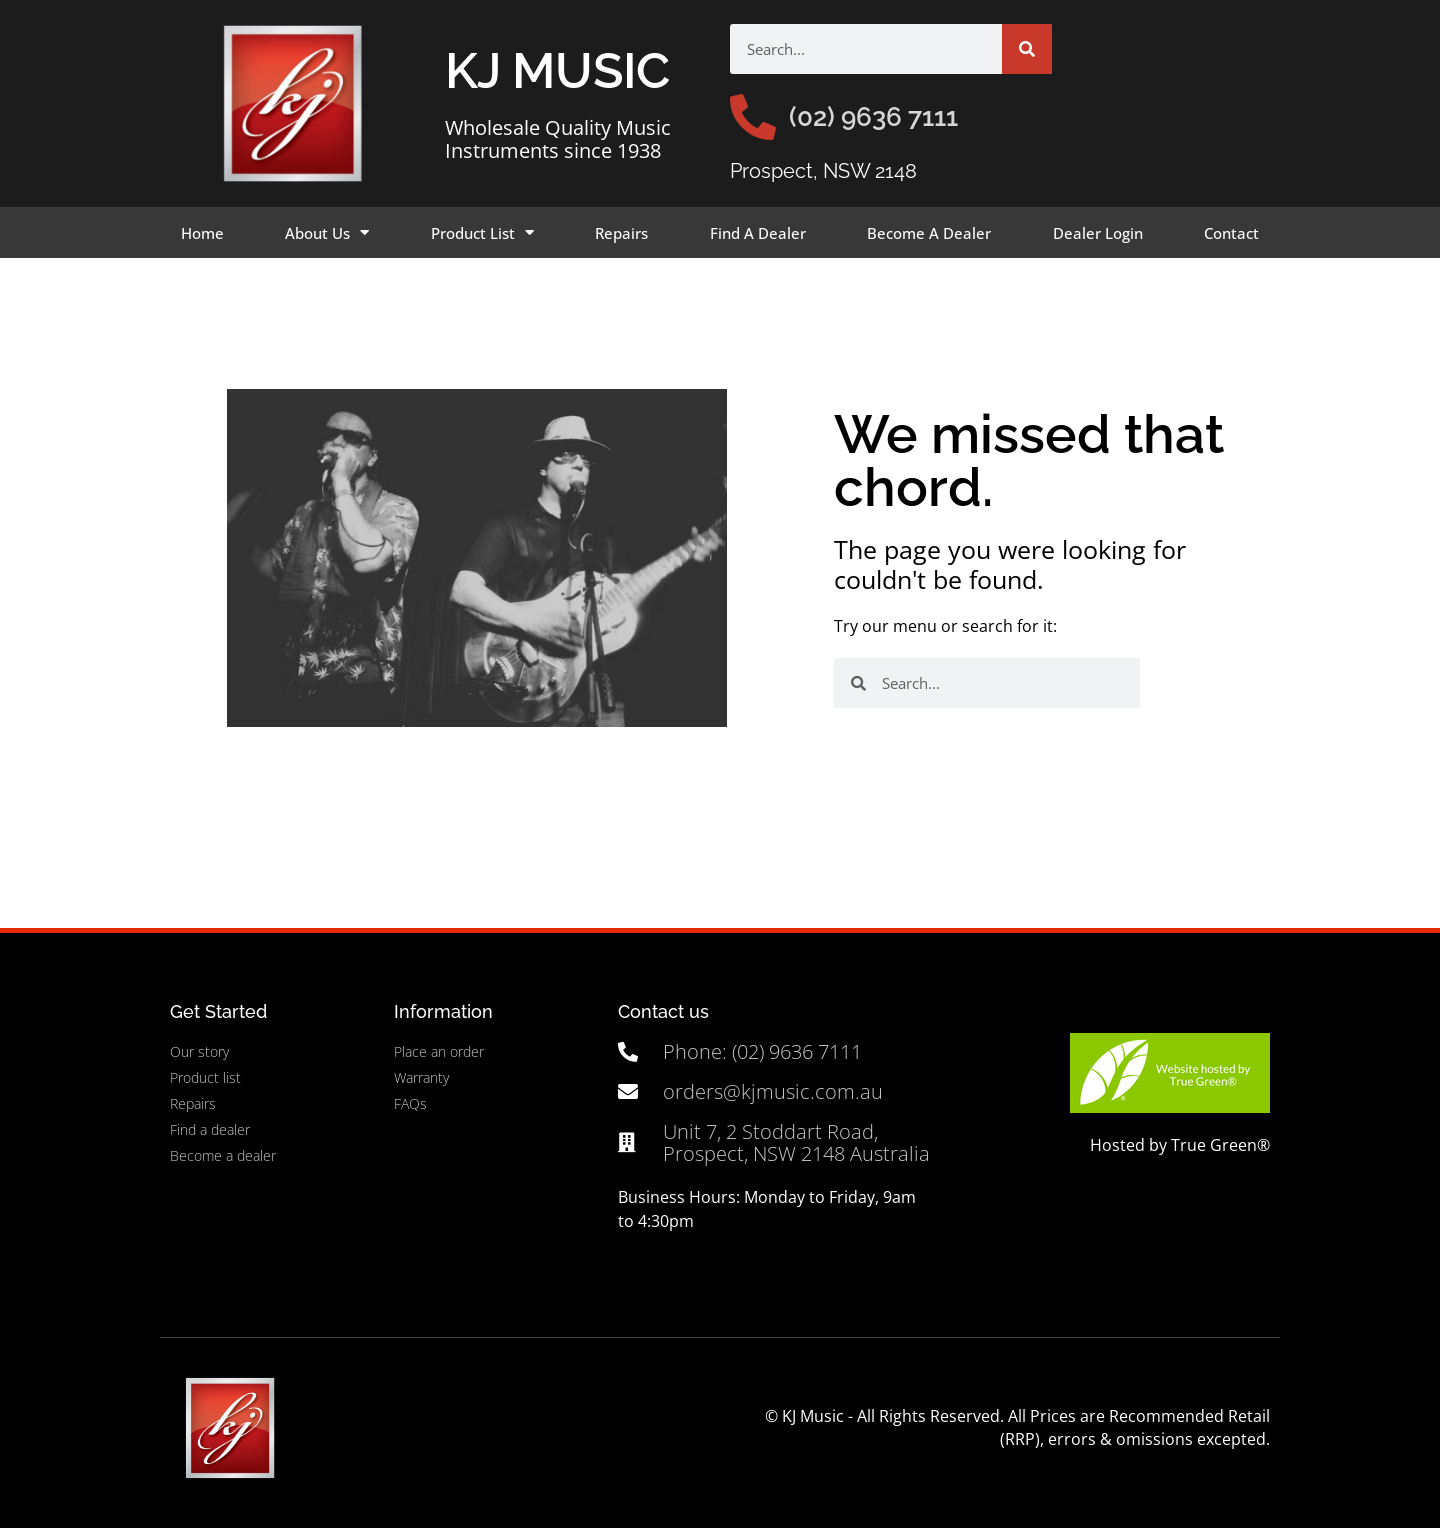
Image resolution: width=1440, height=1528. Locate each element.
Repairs (621, 233)
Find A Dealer (758, 233)
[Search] (1027, 49)
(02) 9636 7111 (873, 117)
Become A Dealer (929, 233)
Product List (482, 232)
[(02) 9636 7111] (753, 117)
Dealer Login (1098, 233)
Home (202, 233)
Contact (1231, 233)
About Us (327, 232)
